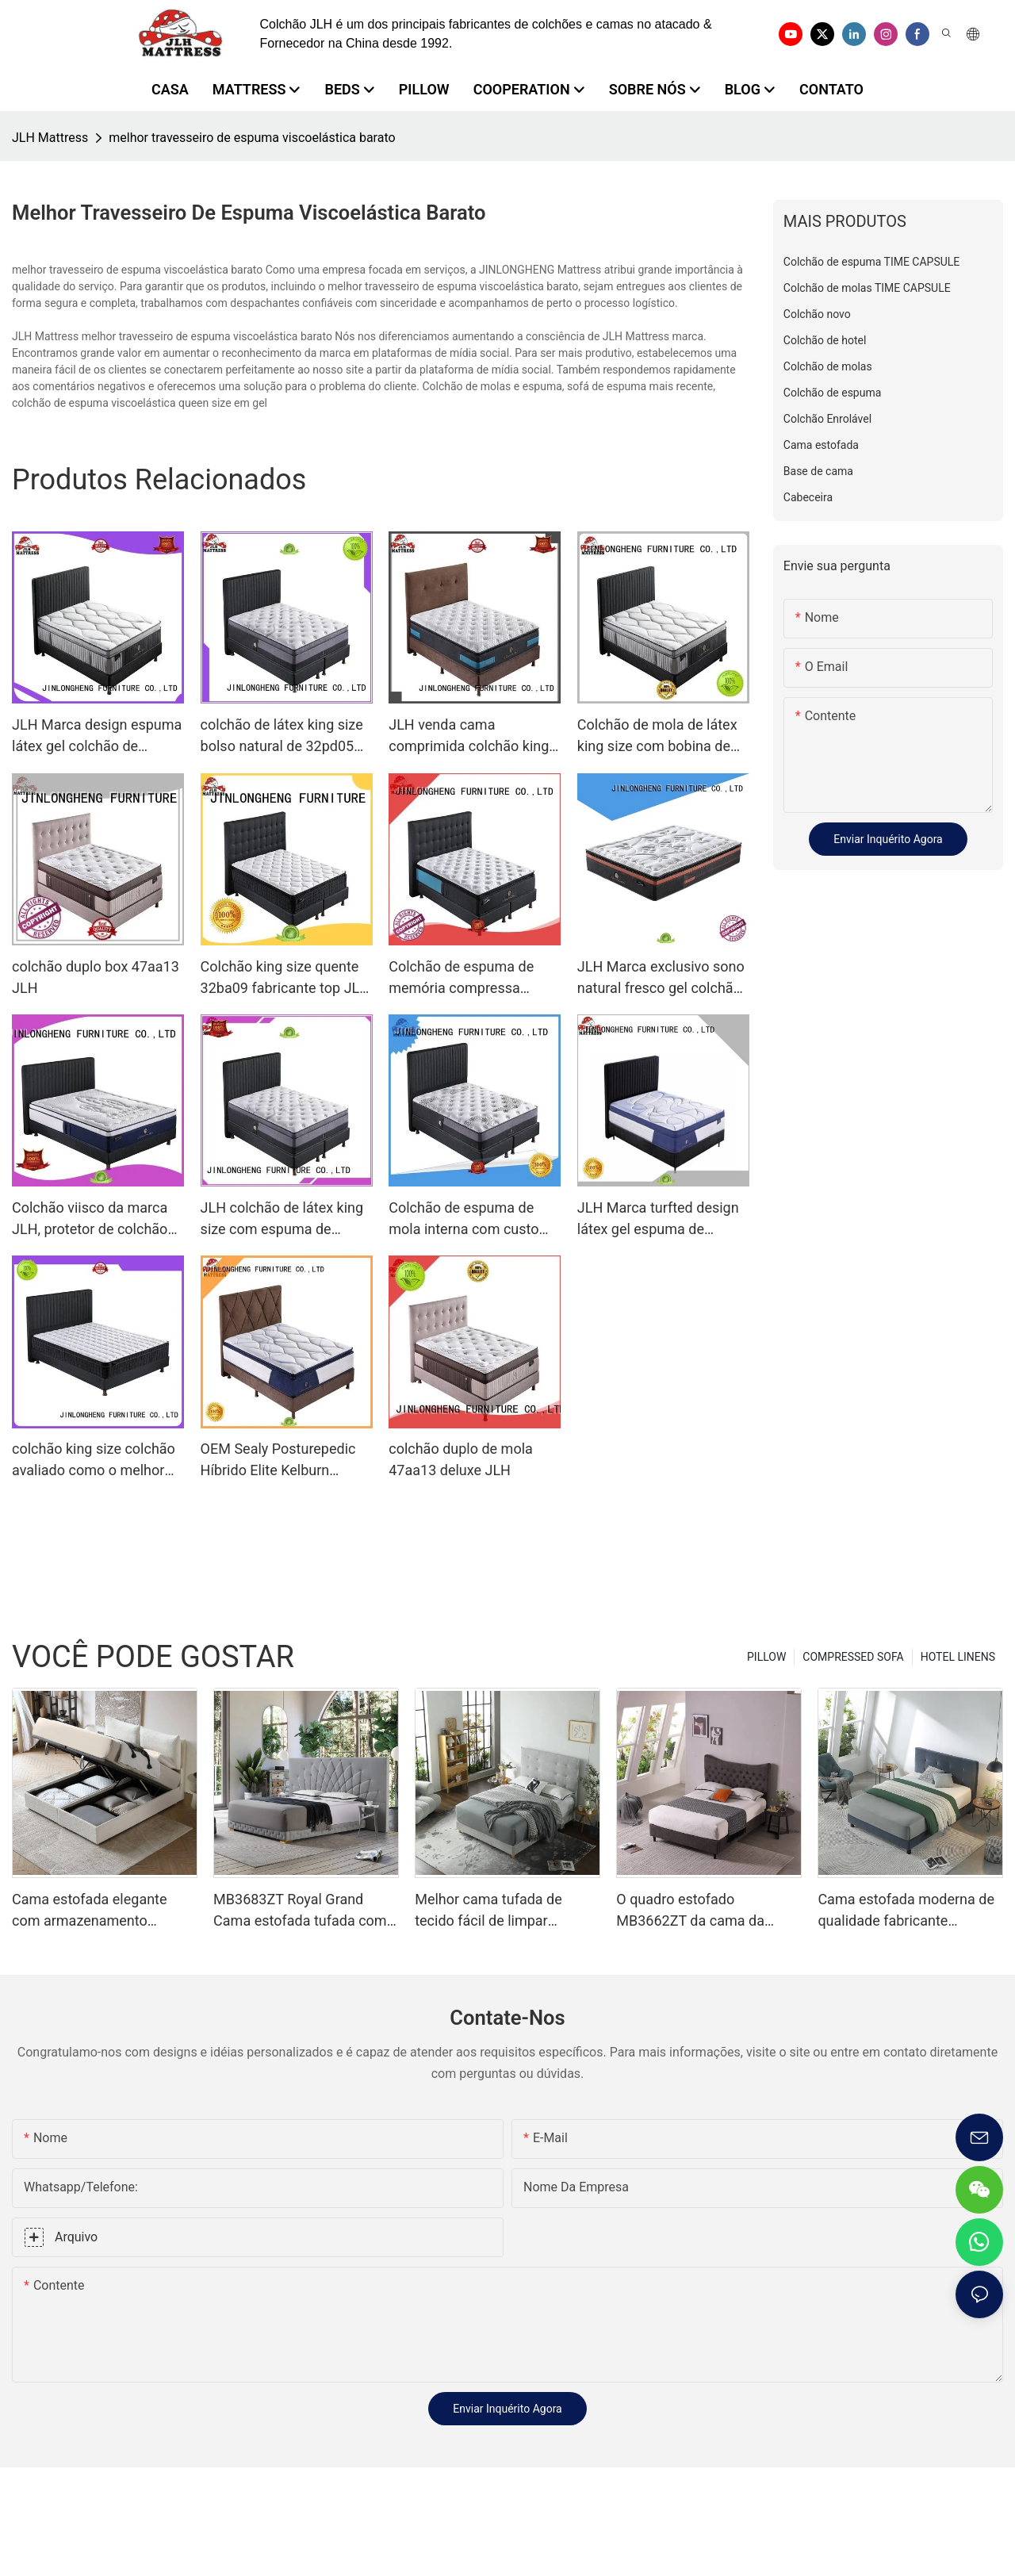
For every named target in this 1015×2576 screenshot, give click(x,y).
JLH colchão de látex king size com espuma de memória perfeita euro (282, 1219)
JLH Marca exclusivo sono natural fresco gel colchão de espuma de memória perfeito (661, 978)
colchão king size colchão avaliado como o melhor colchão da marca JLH (93, 1460)
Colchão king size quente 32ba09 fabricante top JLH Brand (285, 978)
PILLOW (766, 1656)
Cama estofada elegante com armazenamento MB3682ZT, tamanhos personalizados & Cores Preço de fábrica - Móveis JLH (92, 1911)
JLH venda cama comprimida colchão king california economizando (469, 736)
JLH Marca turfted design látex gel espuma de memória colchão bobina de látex (658, 1219)
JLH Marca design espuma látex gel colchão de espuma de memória (97, 736)
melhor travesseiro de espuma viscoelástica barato (252, 137)
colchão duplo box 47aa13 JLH (95, 977)
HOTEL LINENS (958, 1656)
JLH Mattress (50, 137)
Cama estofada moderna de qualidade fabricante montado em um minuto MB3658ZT (906, 1911)
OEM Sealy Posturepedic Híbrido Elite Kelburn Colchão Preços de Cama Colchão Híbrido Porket (281, 1460)
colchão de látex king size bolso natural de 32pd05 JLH (282, 736)
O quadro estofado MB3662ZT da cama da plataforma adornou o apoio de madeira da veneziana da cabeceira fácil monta (704, 1911)
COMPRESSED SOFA (852, 1656)
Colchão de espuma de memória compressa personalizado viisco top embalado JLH (465, 978)
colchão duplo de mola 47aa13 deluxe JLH (461, 1459)
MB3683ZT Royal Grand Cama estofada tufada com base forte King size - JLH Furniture (300, 1911)
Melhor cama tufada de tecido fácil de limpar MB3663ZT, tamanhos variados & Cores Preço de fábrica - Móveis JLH (498, 1911)
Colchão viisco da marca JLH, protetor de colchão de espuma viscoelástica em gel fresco (90, 1219)
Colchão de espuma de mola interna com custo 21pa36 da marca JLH (463, 1219)
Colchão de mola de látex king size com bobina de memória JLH (657, 736)
